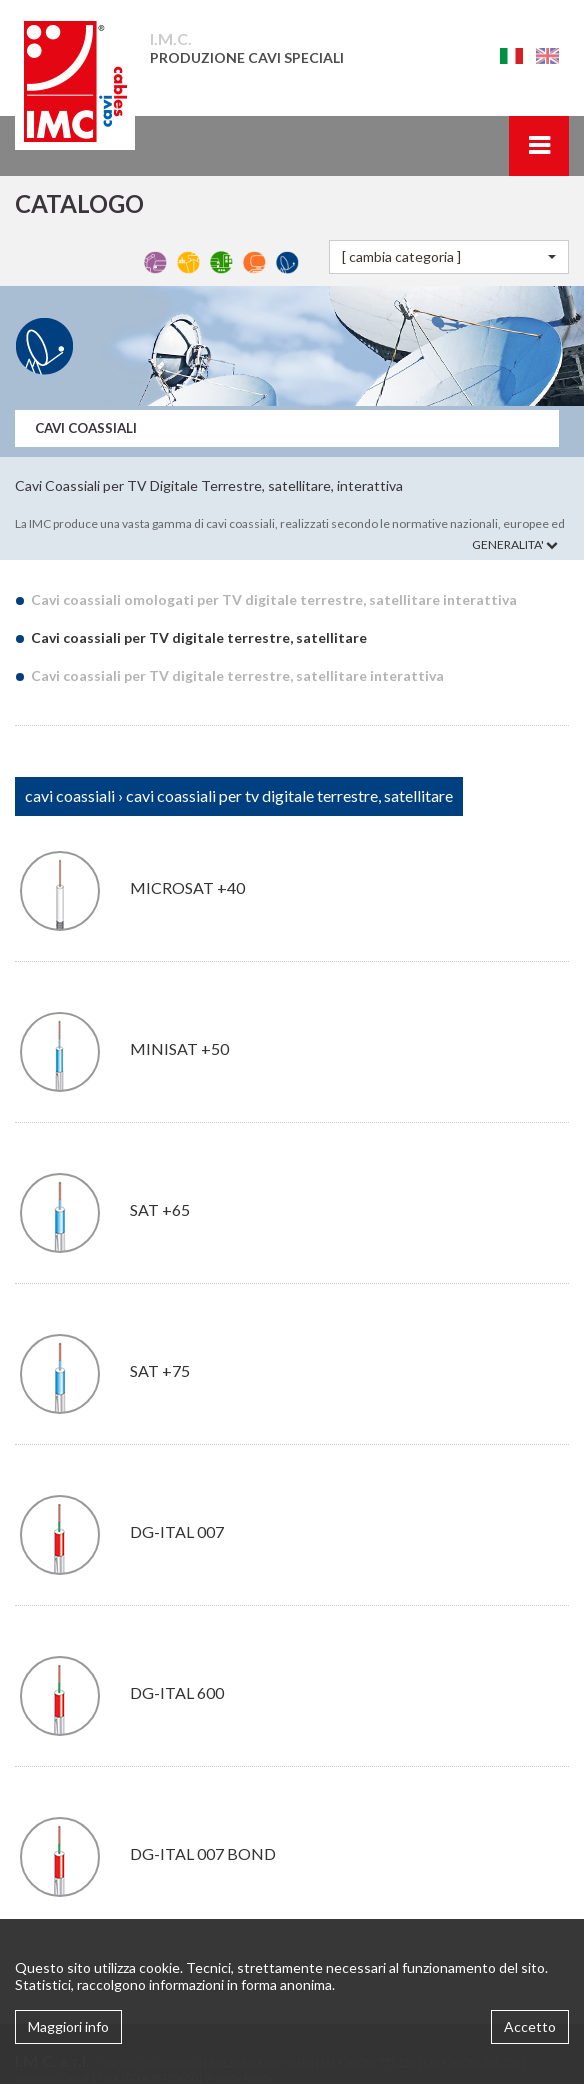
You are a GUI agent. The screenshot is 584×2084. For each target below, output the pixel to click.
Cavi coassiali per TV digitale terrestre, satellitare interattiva (237, 675)
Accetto (530, 2026)
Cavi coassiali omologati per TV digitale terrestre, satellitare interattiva (273, 599)
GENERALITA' (515, 544)
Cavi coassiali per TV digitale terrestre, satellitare (198, 637)
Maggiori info (68, 2026)
